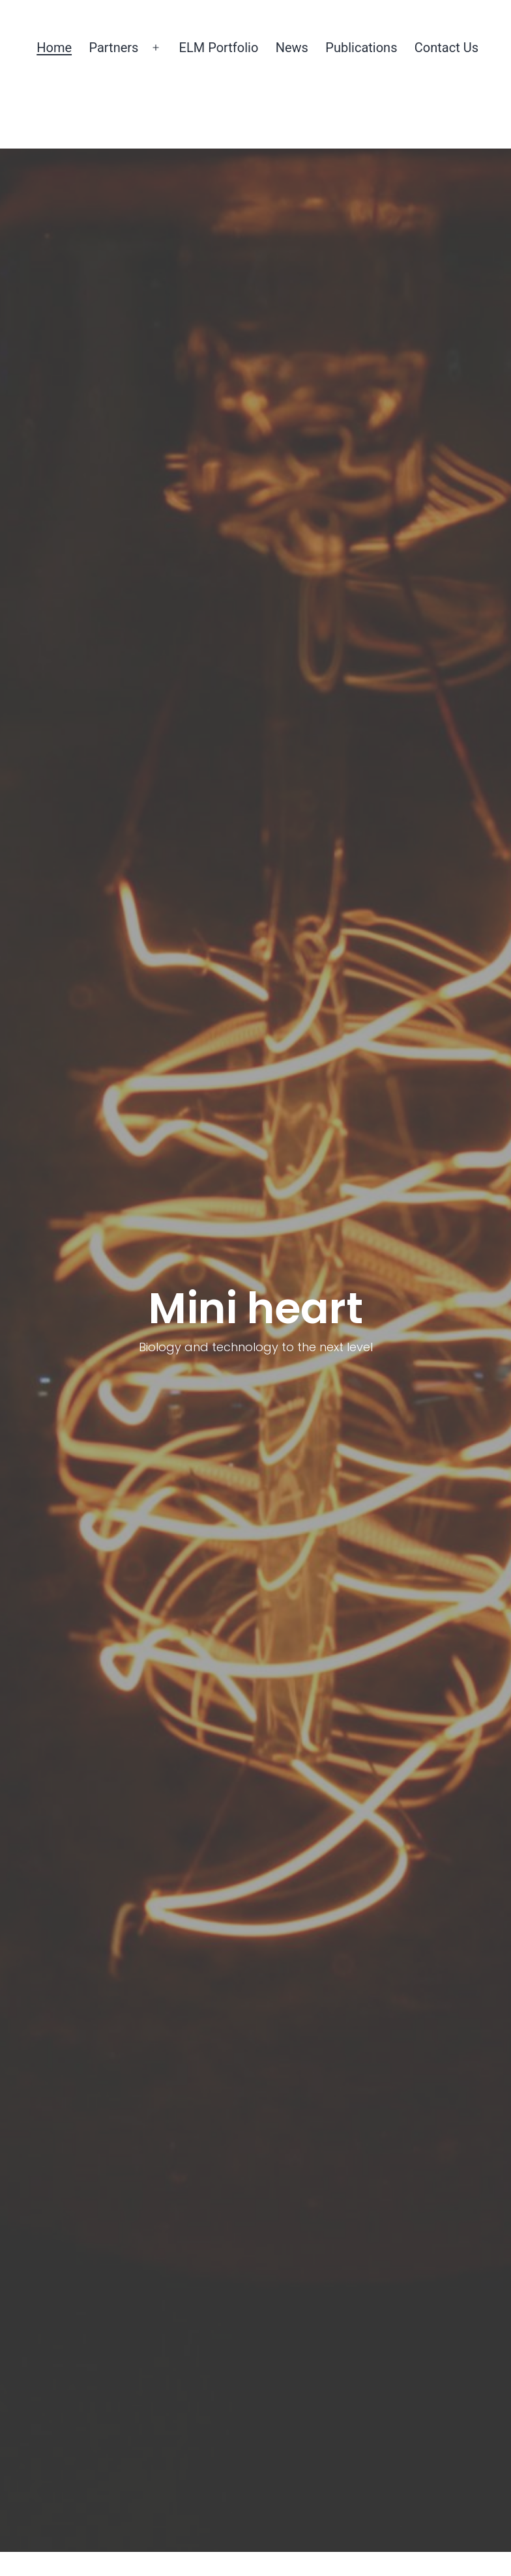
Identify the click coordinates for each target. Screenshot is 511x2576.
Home (54, 47)
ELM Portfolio (219, 47)
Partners (113, 47)
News (292, 47)
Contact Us (446, 47)
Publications (361, 47)
